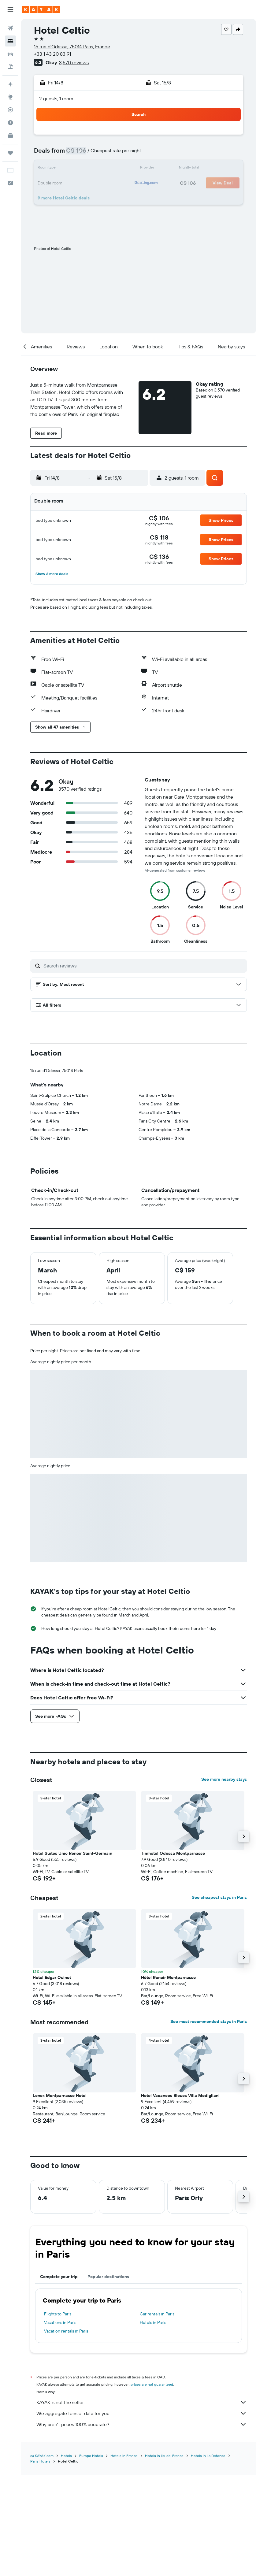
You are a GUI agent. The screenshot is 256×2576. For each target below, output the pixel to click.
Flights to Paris (57, 2314)
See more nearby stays (224, 1779)
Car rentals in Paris (157, 2314)
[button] (10, 9)
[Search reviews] (144, 965)
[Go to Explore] (10, 97)
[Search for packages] (10, 67)
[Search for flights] (10, 28)
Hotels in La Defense (208, 2455)
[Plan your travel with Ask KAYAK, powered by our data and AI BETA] (10, 84)
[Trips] (10, 153)
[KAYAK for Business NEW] (10, 135)
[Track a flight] (10, 110)
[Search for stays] (10, 41)
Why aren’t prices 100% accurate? (141, 2424)
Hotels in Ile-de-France (164, 2455)
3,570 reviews (74, 62)
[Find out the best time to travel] (10, 123)
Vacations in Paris (60, 2322)
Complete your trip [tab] (59, 2276)
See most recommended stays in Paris (208, 2021)
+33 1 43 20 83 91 (52, 54)
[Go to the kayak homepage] (41, 9)
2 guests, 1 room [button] (56, 98)
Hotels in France (124, 2455)
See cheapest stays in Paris (219, 1897)
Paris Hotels (40, 2461)
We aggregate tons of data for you (141, 2413)
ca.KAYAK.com (42, 2455)
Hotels (66, 2455)
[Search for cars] (10, 54)
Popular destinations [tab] (108, 2276)
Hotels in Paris (153, 2322)
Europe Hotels (91, 2455)
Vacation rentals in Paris (66, 2331)
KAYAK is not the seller (141, 2402)
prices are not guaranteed (152, 2384)
